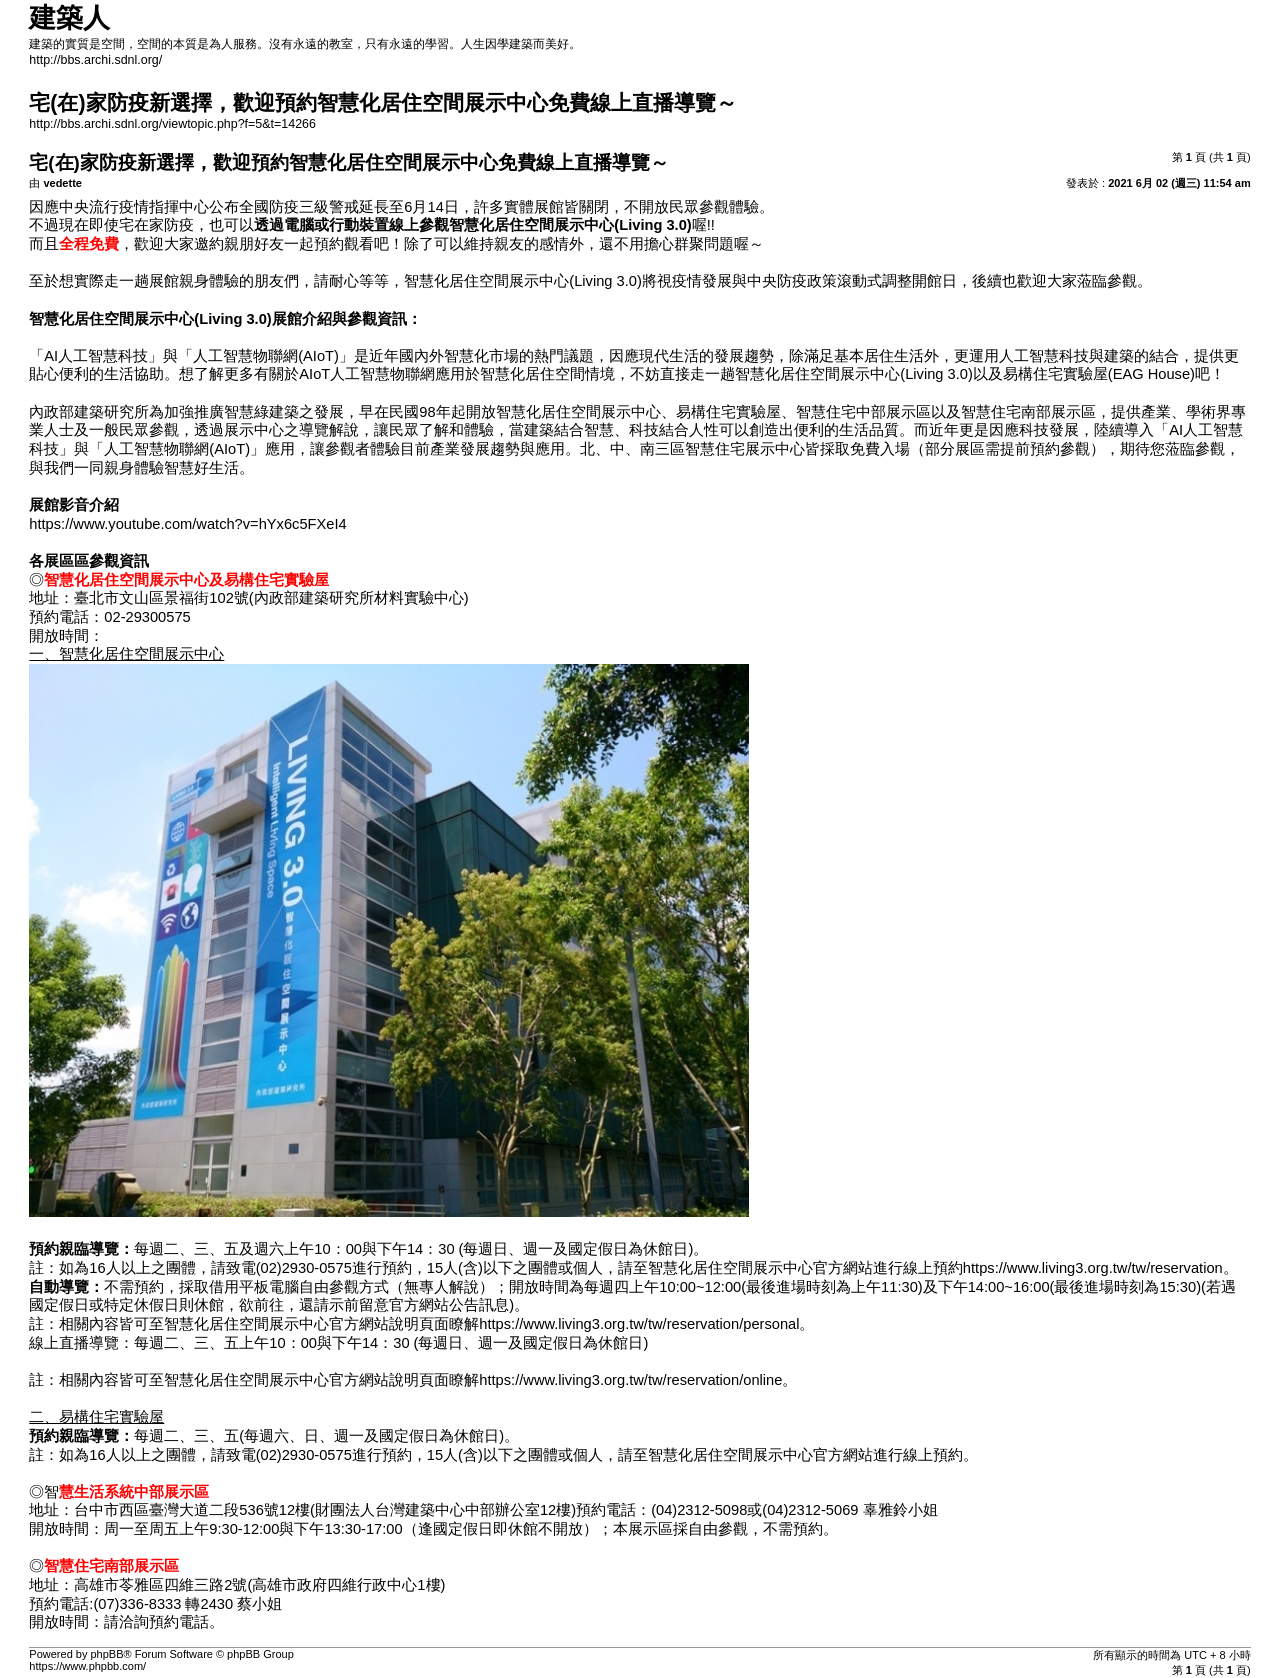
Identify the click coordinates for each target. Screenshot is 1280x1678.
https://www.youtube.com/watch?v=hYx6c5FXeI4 (187, 524)
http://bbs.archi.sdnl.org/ (95, 60)
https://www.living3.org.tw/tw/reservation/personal (639, 1324)
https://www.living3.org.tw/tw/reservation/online (630, 1380)
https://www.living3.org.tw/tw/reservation (1093, 1268)
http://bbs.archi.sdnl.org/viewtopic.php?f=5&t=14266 (172, 124)
